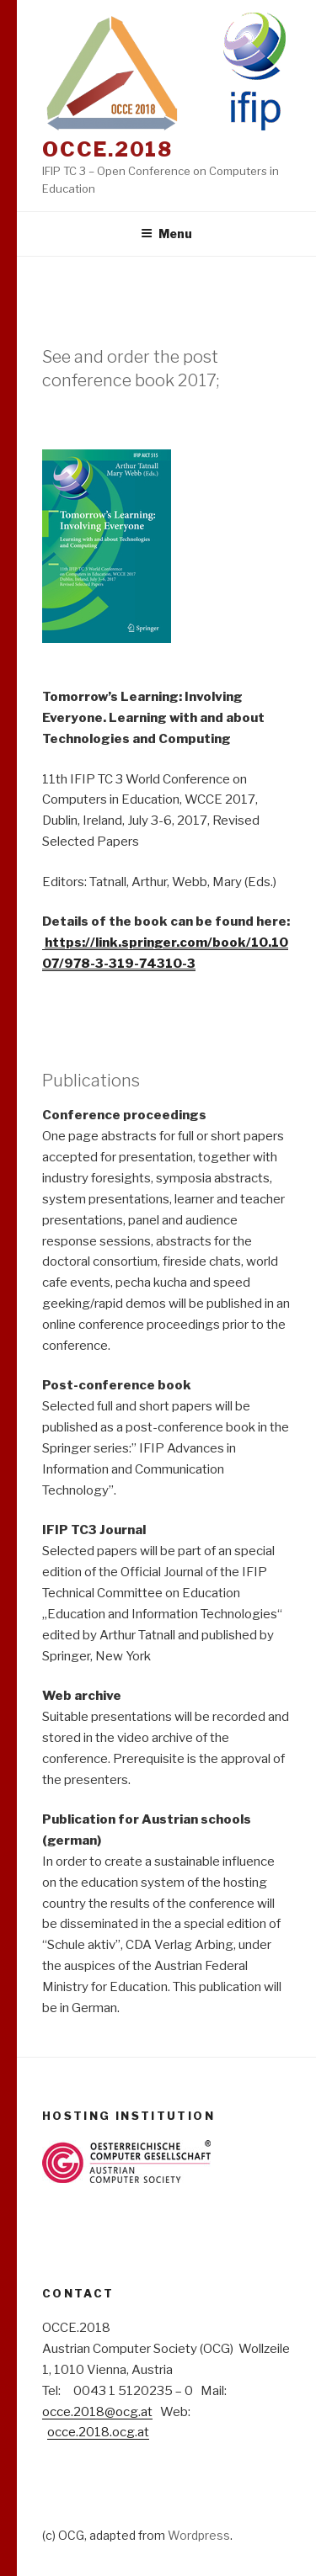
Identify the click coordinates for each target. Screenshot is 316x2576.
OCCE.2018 (107, 149)
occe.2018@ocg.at (97, 2411)
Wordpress (199, 2535)
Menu (166, 233)
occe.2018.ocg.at (98, 2432)
